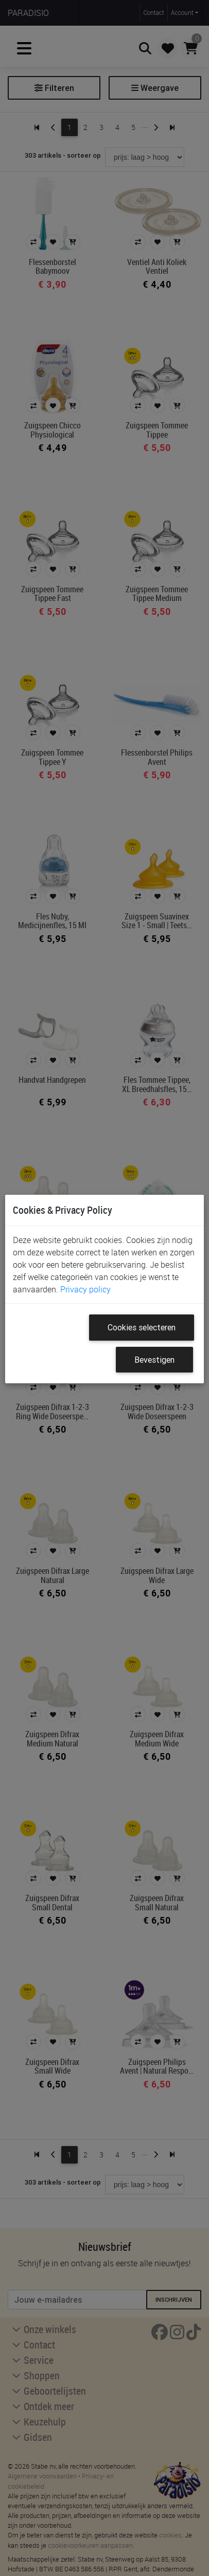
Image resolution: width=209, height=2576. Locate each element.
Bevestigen (154, 1360)
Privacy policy (85, 1289)
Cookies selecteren (142, 1327)
